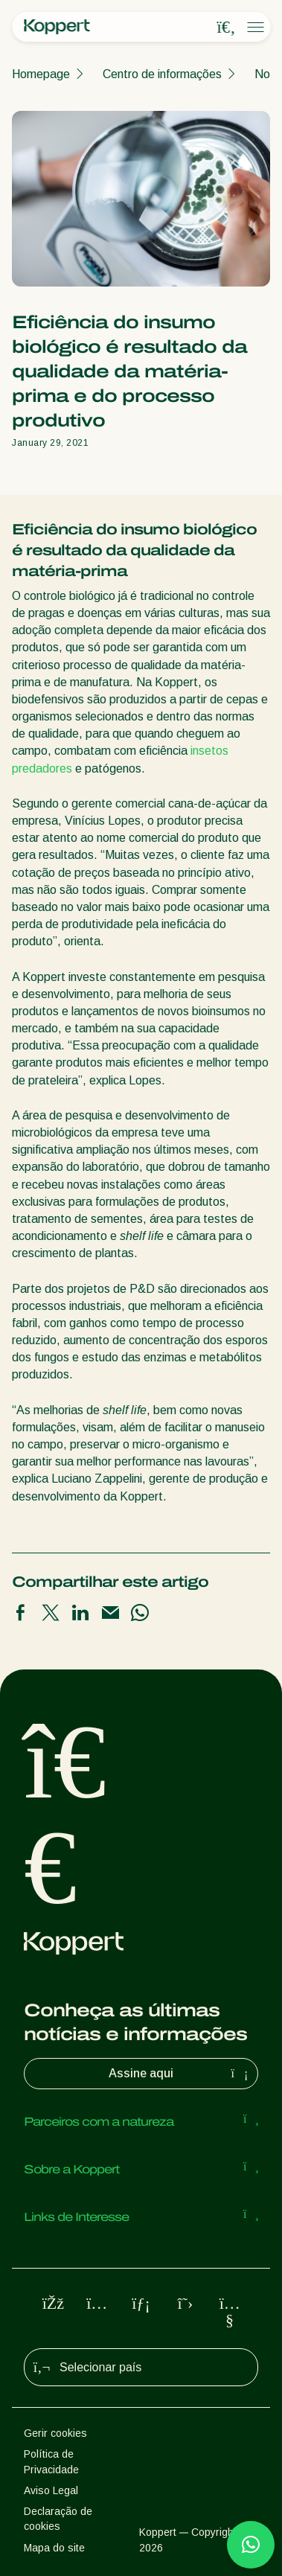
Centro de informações (162, 74)
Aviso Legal (51, 2490)
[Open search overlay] (226, 27)
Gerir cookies (55, 2433)
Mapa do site (54, 2548)
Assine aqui (180, 2074)
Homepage (41, 74)
